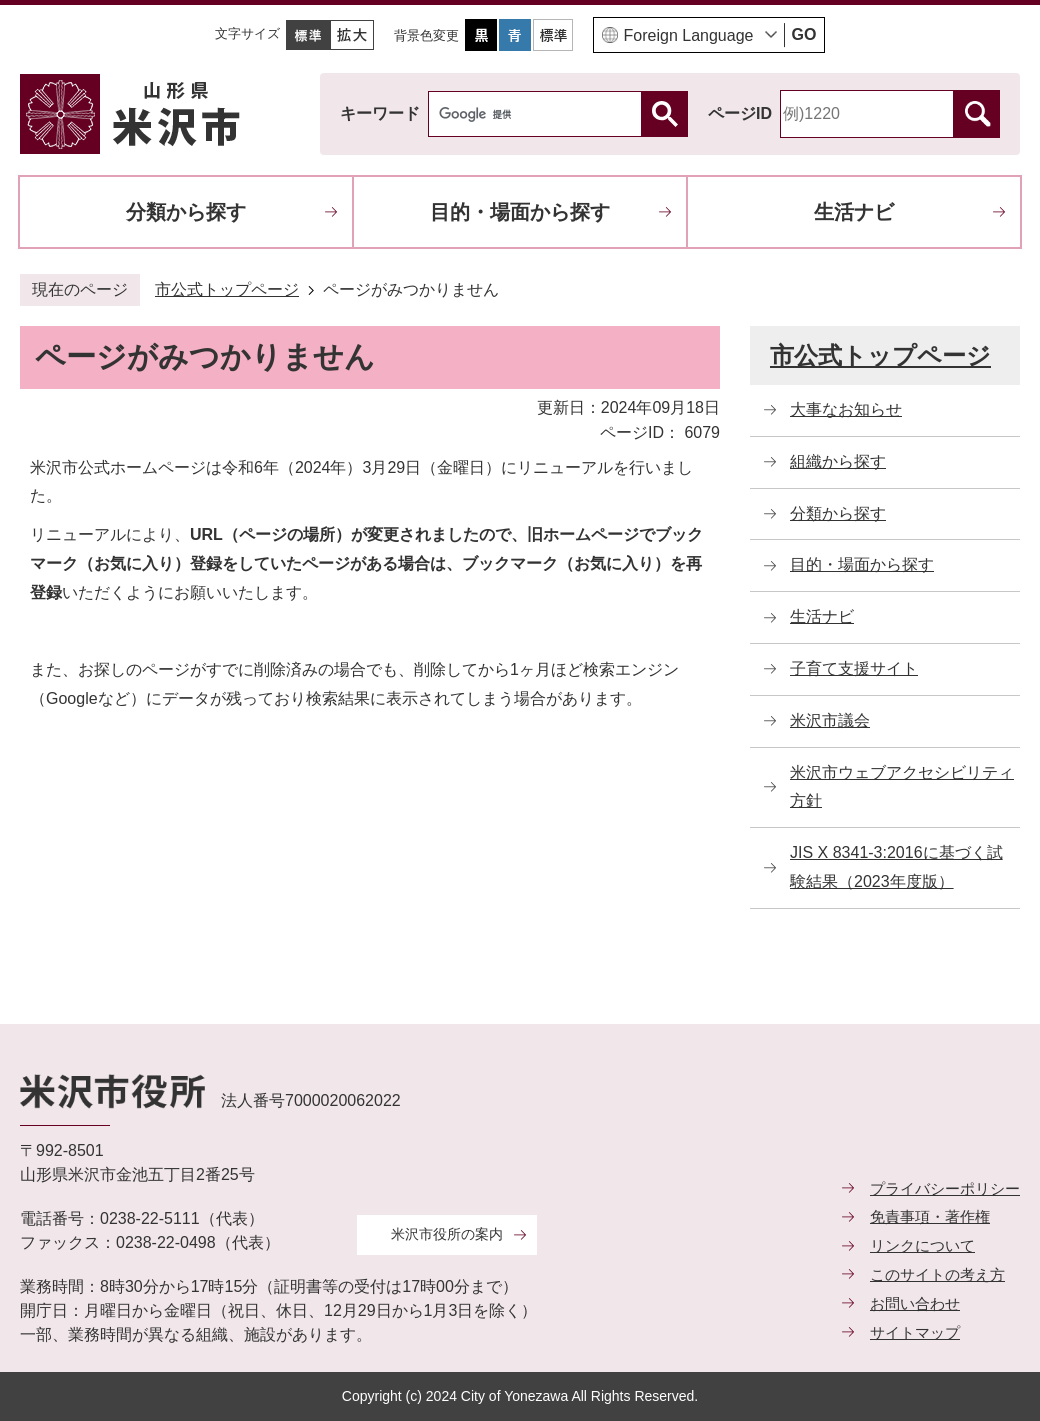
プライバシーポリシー (945, 1188)
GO (804, 34)
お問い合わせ (915, 1303)
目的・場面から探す (520, 212)
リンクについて (922, 1245)
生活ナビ (854, 212)
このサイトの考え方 (937, 1274)
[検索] (540, 114)
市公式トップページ (227, 289)
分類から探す (186, 212)
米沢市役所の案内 (447, 1234)
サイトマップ (915, 1332)
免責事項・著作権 (930, 1216)
